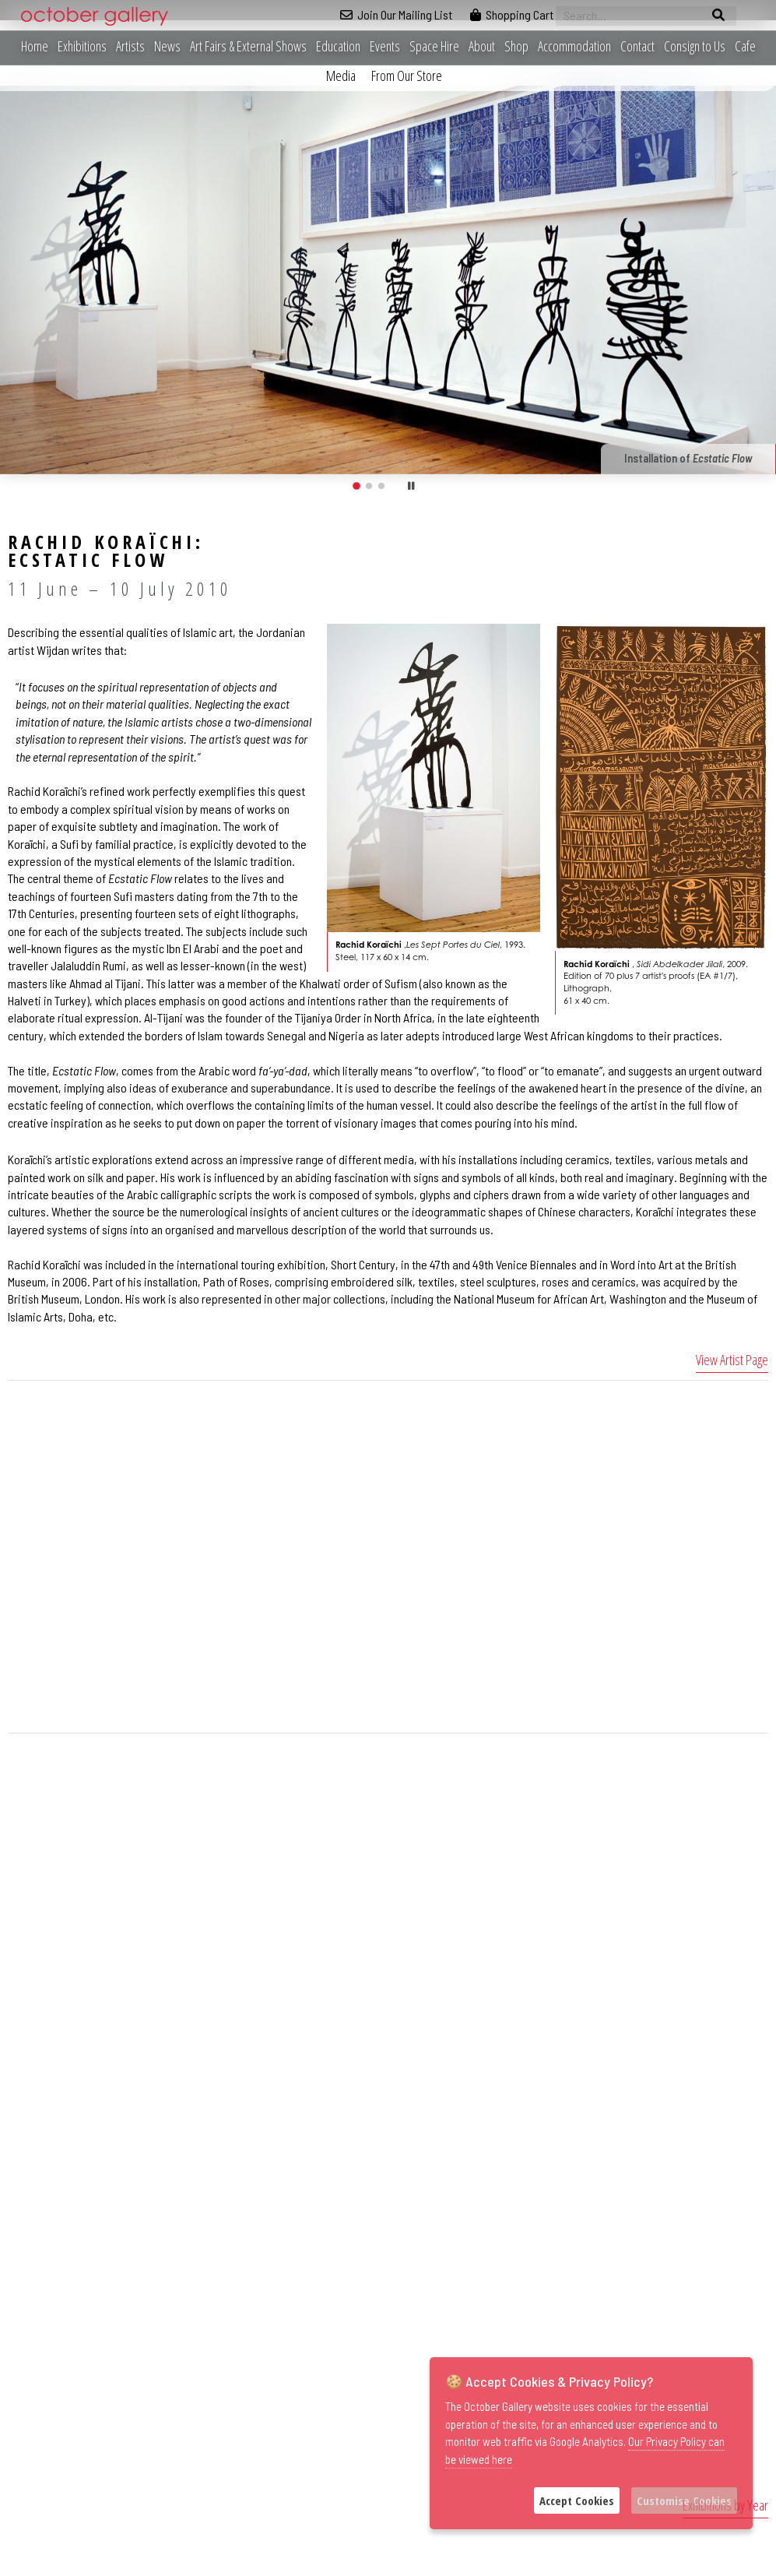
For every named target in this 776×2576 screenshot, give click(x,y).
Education (338, 46)
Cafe (745, 46)
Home (34, 46)
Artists (130, 46)
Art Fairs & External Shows (248, 46)
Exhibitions (82, 46)
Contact (637, 46)
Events (385, 46)
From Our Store (406, 75)
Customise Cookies (684, 2500)
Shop (516, 46)
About (482, 46)
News (167, 46)
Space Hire (434, 46)
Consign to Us (694, 46)
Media (341, 75)
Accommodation (574, 46)
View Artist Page (732, 1359)
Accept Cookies (576, 2500)
